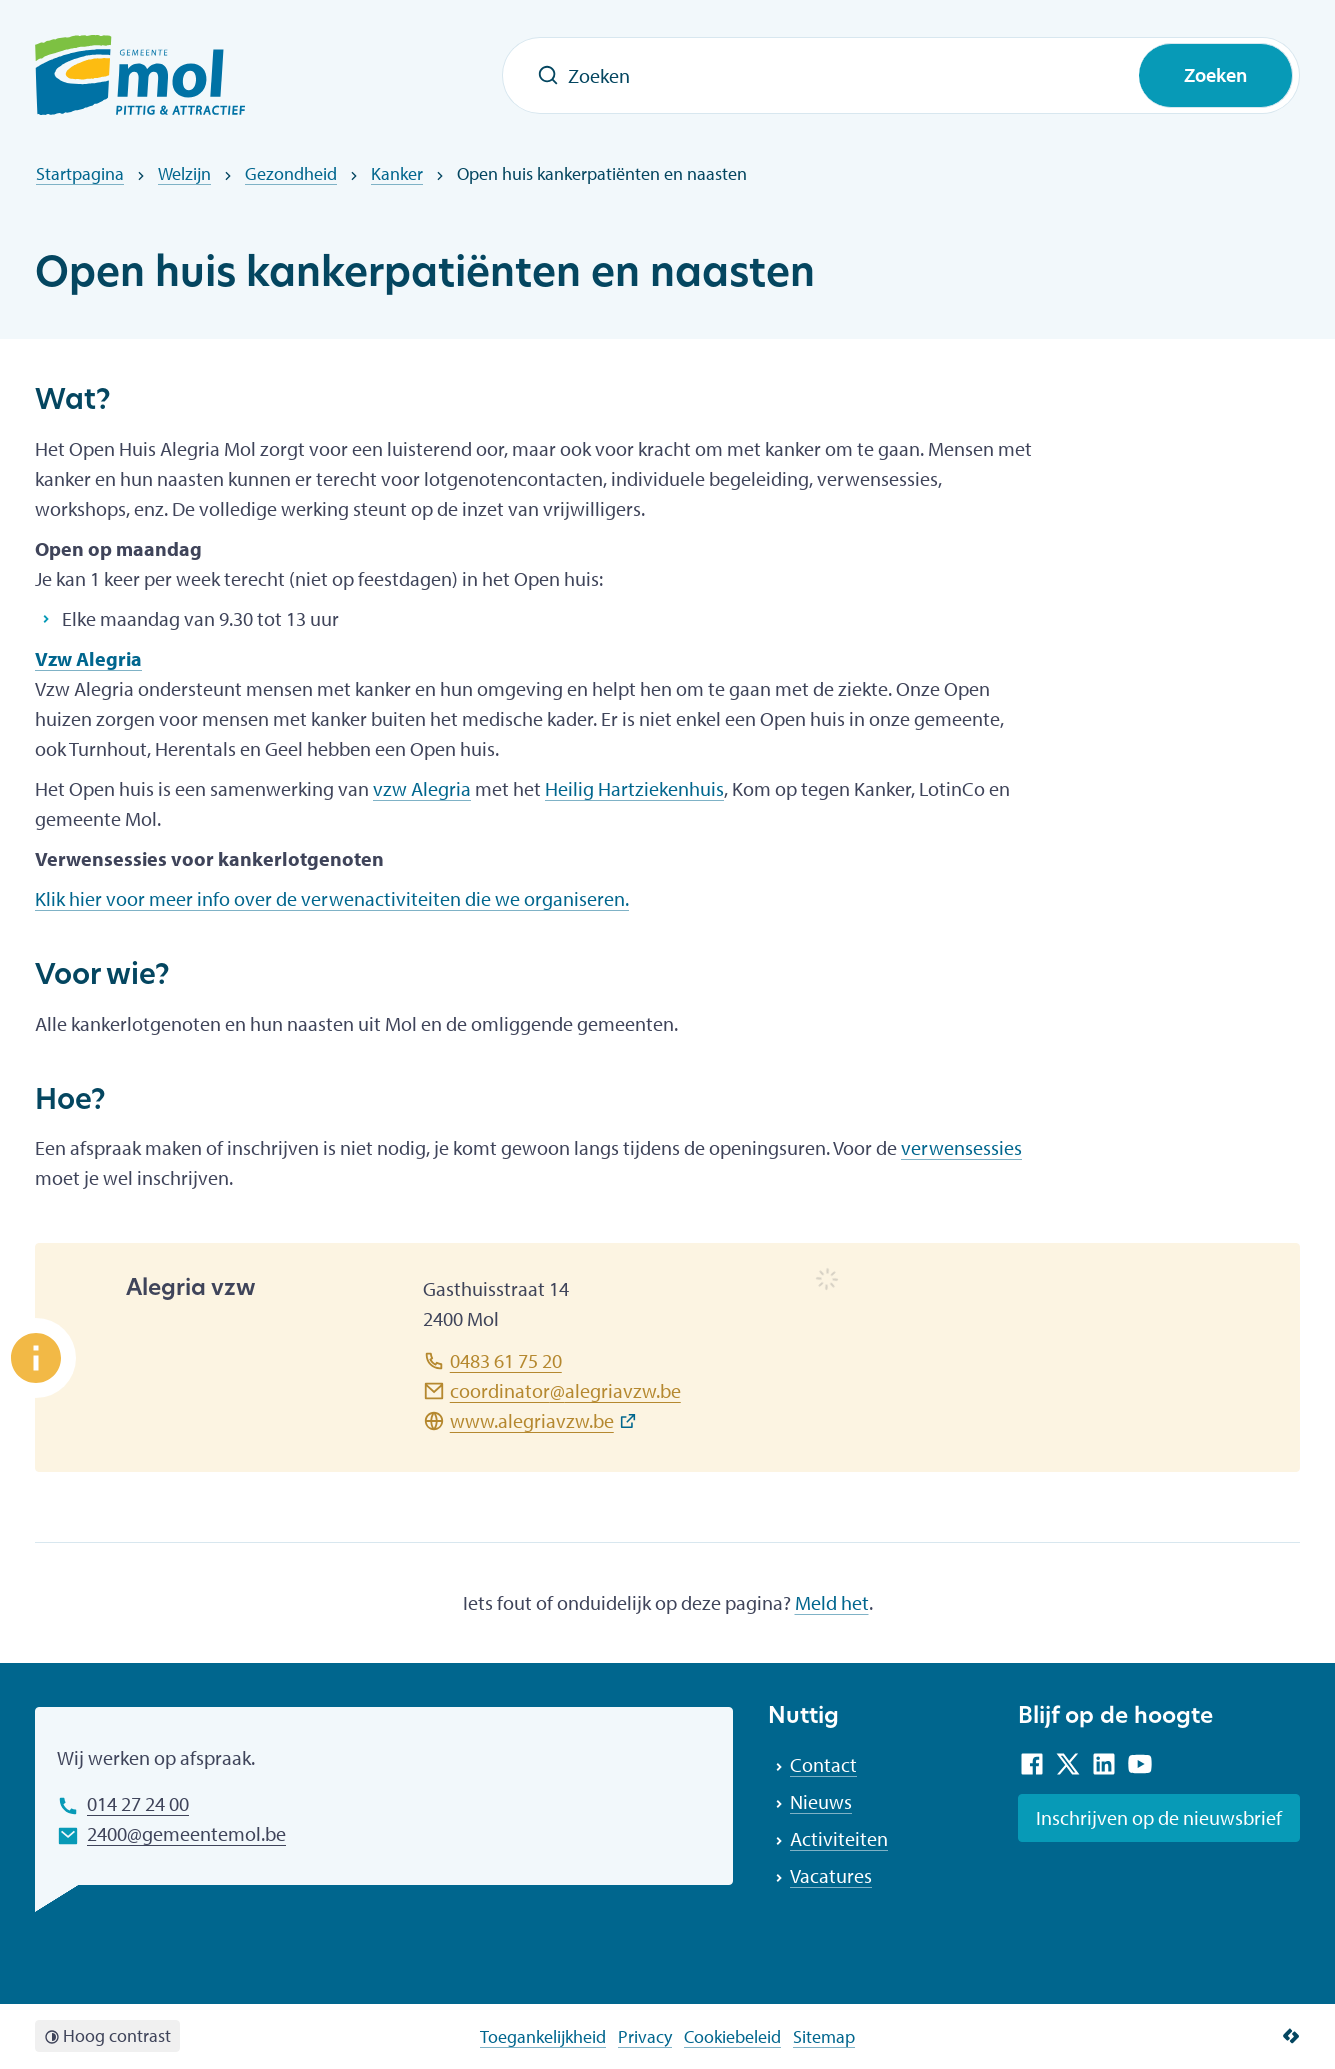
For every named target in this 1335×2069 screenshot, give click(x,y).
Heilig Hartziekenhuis (634, 788)
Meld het (832, 1602)
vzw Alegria (422, 788)
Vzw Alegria (88, 658)
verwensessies (961, 1147)
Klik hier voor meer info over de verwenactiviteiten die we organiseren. (332, 898)
